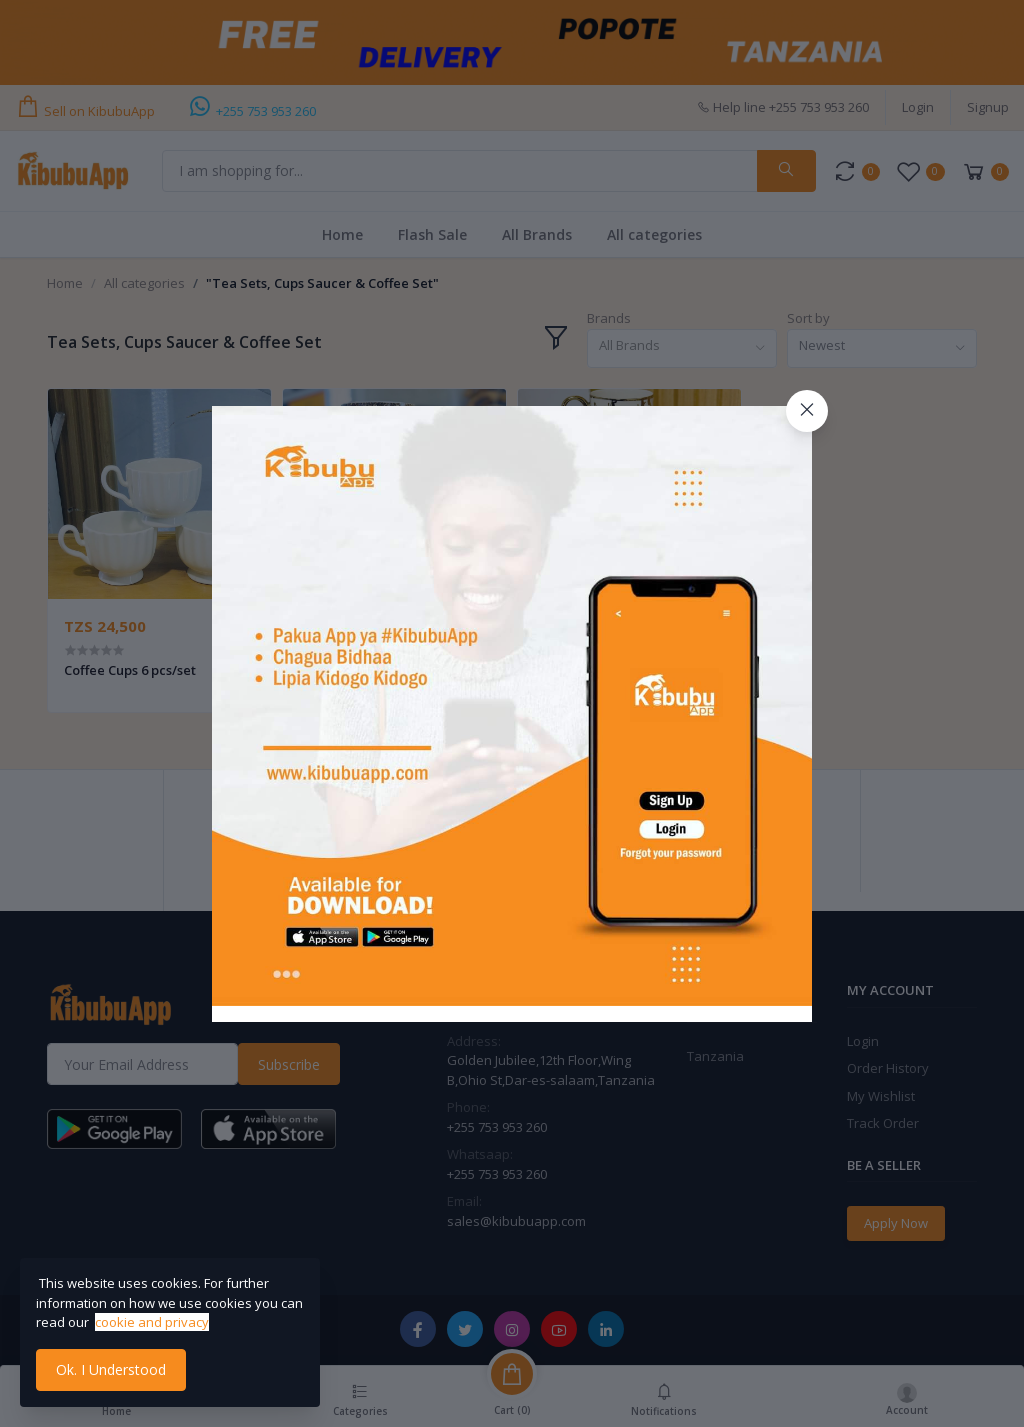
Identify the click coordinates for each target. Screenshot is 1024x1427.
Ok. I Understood (111, 1369)
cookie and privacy (152, 1322)
